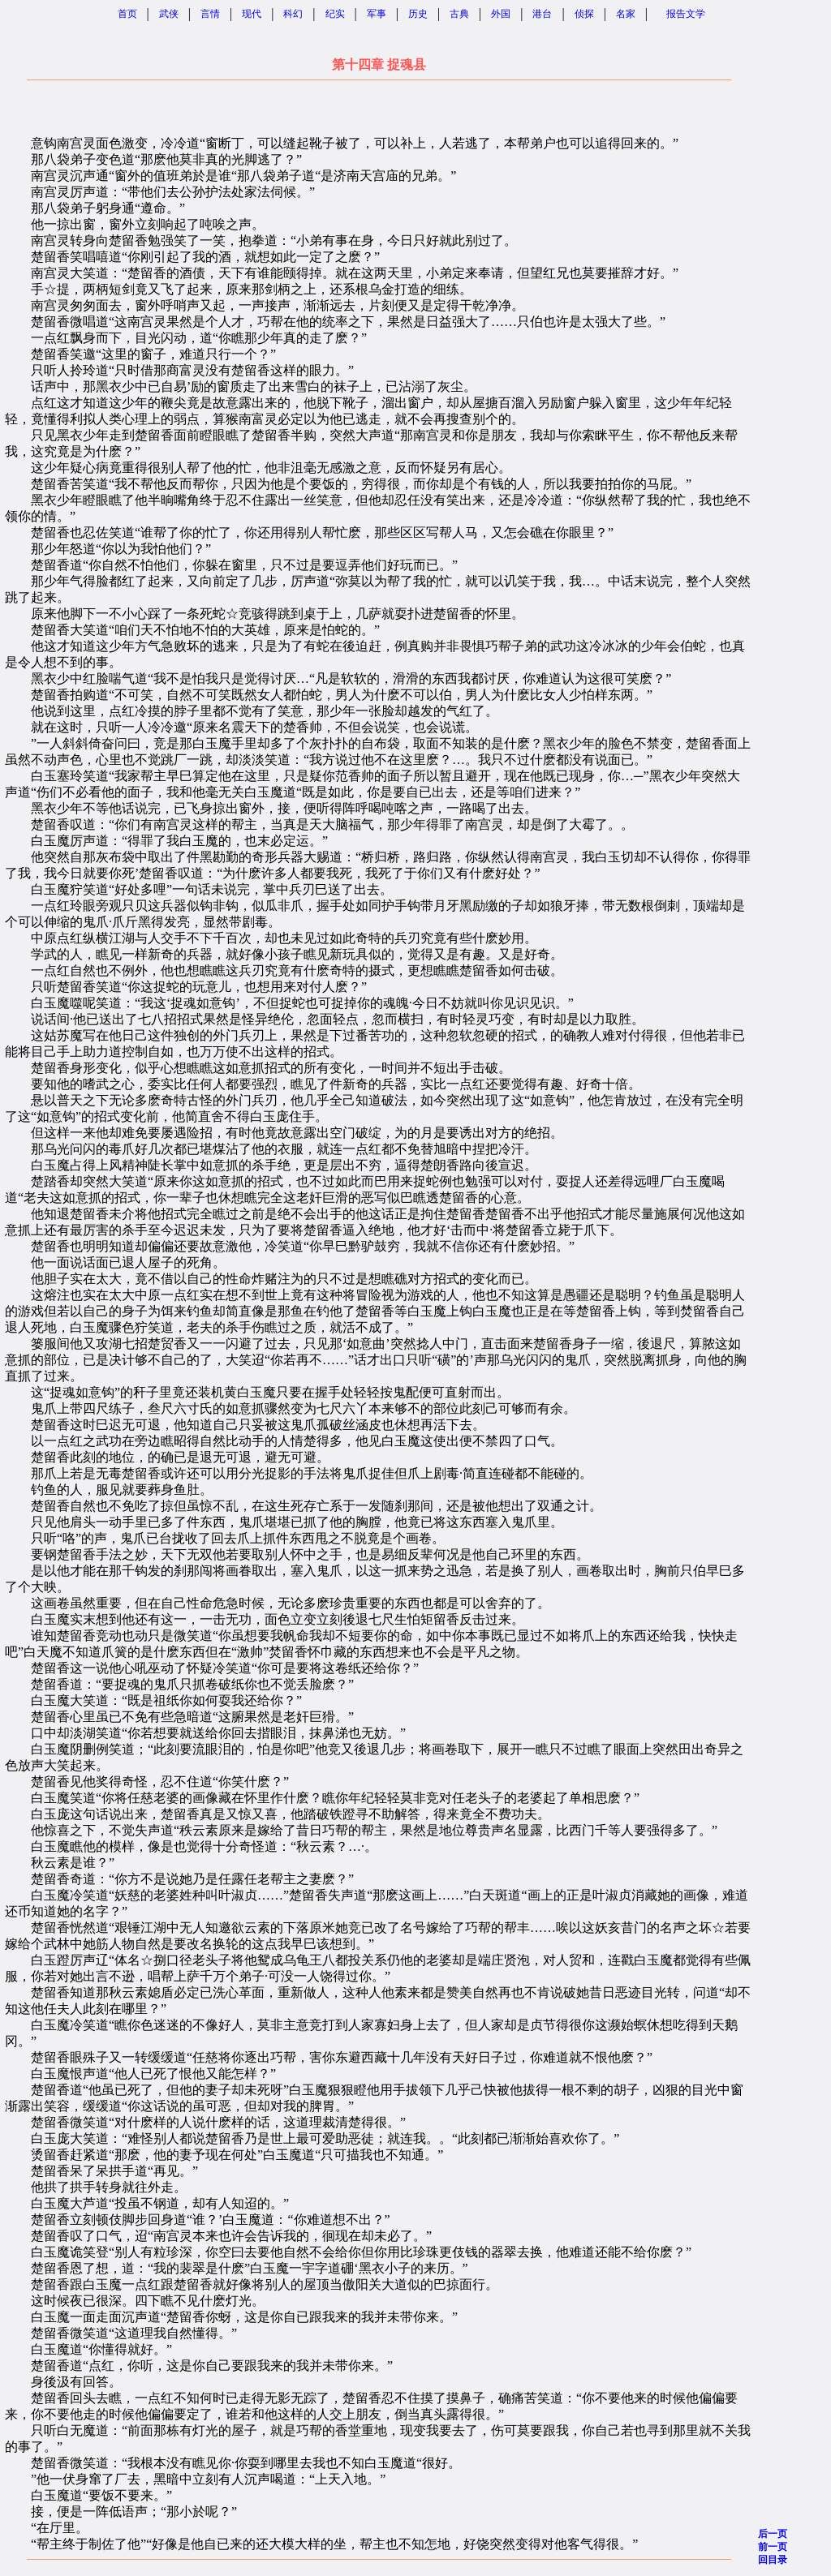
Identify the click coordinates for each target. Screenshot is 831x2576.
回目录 (772, 2559)
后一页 (772, 2534)
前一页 (772, 2546)
